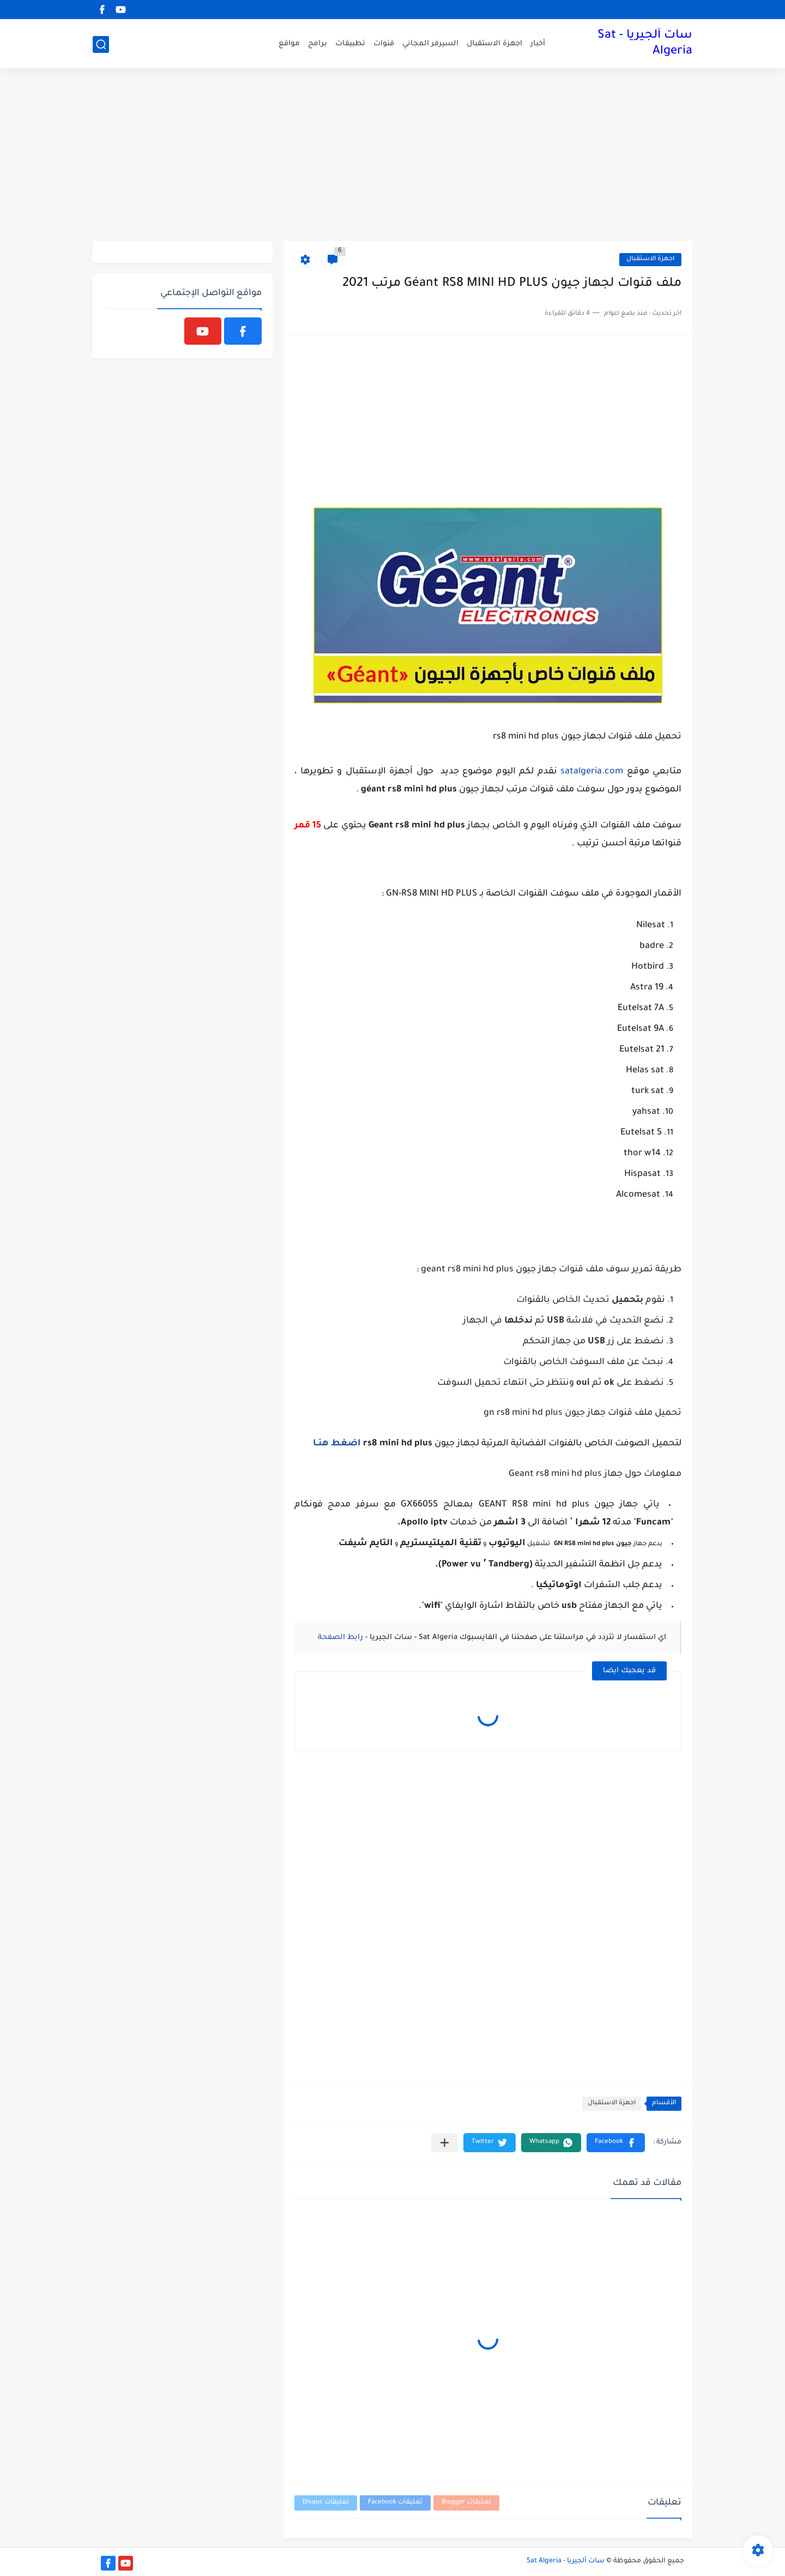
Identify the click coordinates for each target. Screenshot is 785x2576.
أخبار (537, 44)
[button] (616, 2142)
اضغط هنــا (337, 1444)
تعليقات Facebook (395, 2502)
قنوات (383, 44)
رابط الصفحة (340, 1638)
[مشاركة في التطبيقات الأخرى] (444, 2142)
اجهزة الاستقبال (494, 44)
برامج (317, 44)
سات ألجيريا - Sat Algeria (644, 43)
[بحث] (101, 44)
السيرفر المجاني (430, 44)
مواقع (289, 44)
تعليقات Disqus (326, 2502)
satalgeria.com (591, 772)
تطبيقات (350, 44)
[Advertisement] (392, 156)
